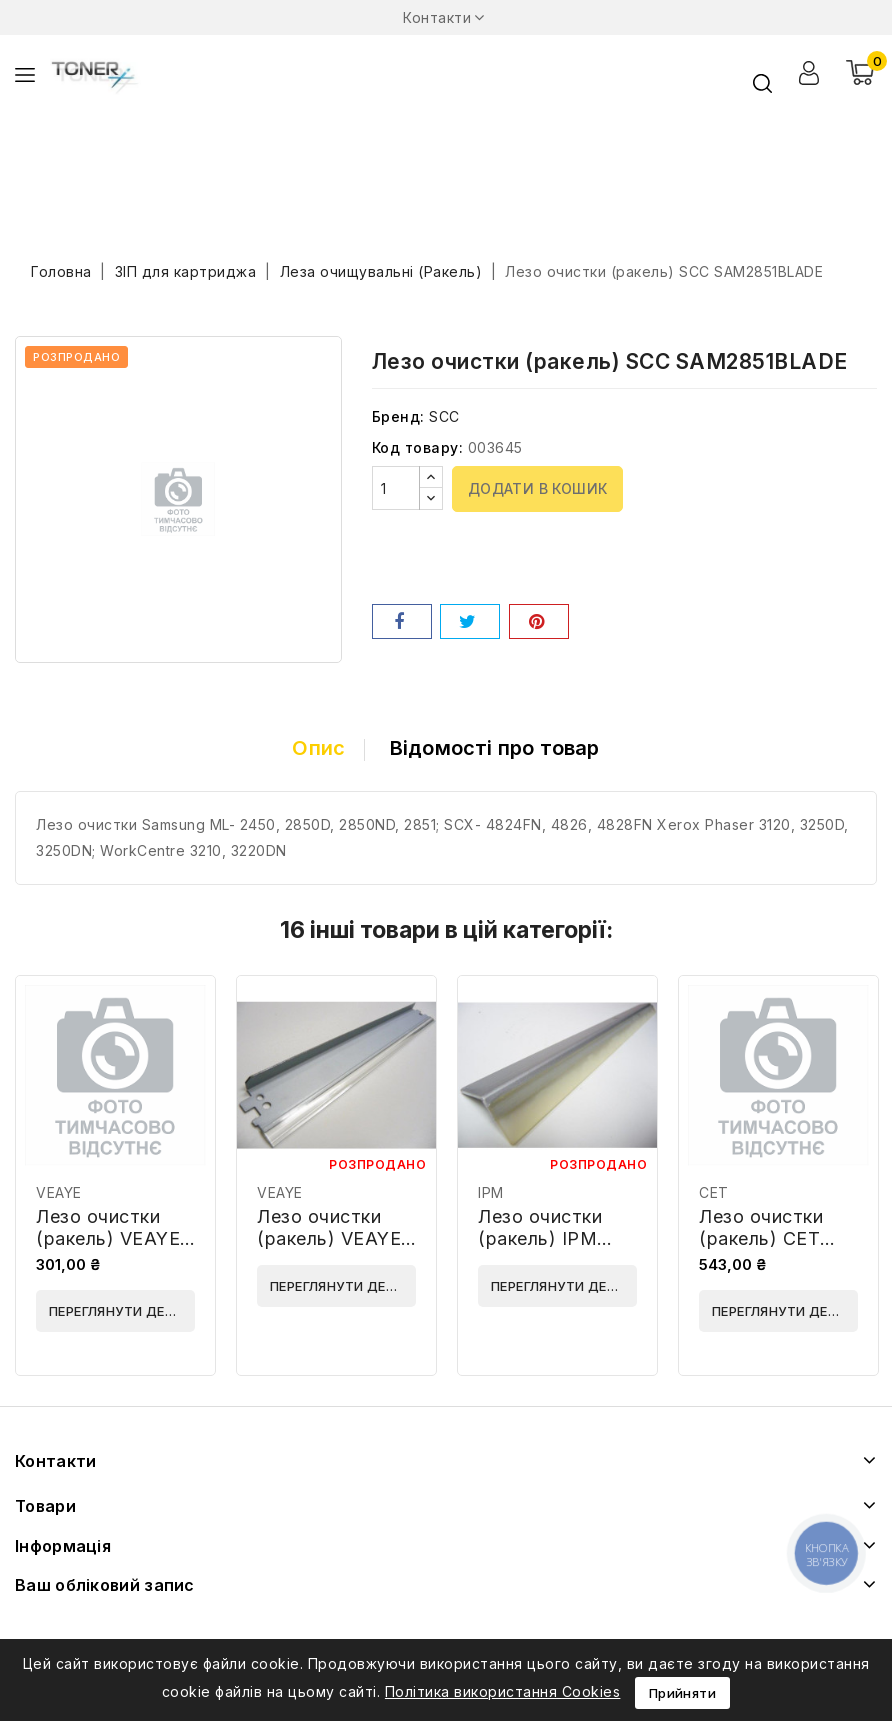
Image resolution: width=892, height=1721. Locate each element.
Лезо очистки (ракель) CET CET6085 (761, 1238)
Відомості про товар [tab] (495, 748)
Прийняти (682, 1693)
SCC (444, 416)
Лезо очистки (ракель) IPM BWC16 (540, 1238)
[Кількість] (396, 488)
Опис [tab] (318, 748)
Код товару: (418, 447)
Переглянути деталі (122, 1311)
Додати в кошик (538, 488)
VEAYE (59, 1192)
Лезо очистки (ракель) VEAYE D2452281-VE (108, 1238)
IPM (491, 1192)
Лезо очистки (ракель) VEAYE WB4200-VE (329, 1238)
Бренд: (398, 416)
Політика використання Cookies (503, 1691)
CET (714, 1192)
